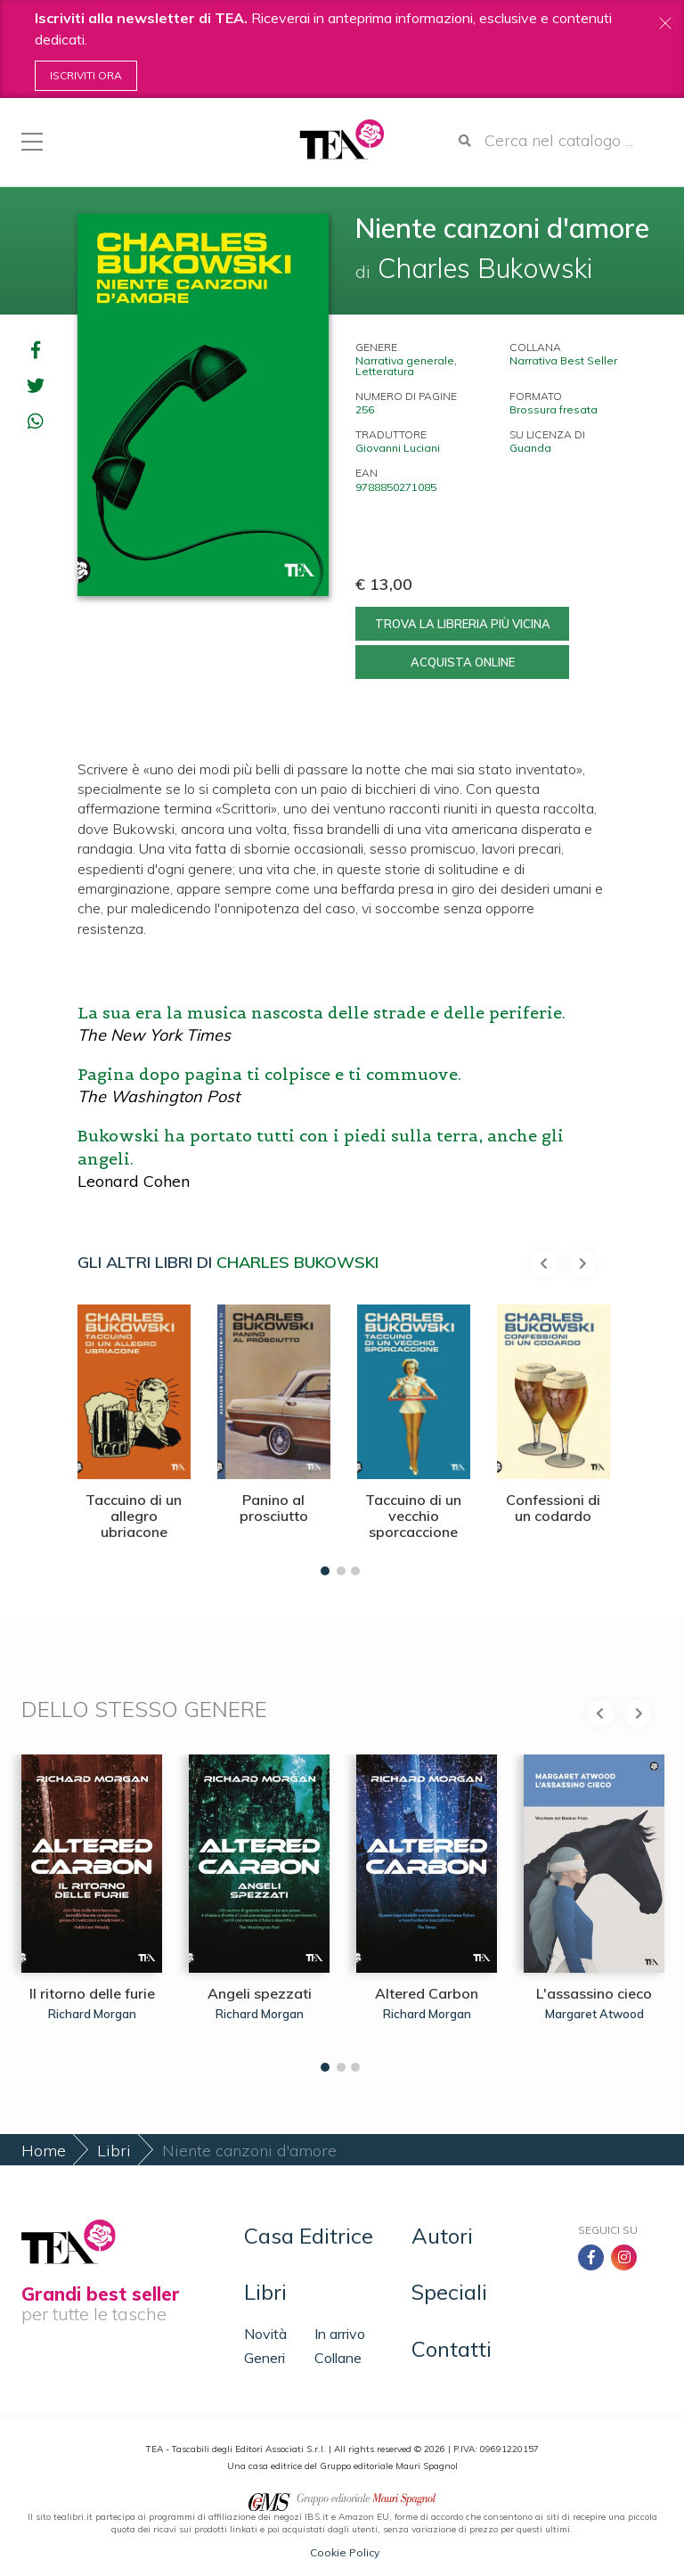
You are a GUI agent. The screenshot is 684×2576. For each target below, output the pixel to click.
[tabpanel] (134, 1435)
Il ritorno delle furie (92, 1993)
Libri (114, 2150)
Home (43, 2150)
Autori (442, 2235)
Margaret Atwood (594, 2014)
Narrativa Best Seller (563, 360)
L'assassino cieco (594, 1993)
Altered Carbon (426, 1993)
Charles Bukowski (297, 1262)
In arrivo (339, 2334)
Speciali (449, 2291)
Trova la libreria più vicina (462, 624)
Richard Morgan (92, 2014)
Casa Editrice (308, 2235)
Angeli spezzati (260, 1993)
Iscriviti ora (86, 75)
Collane (338, 2358)
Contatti (451, 2348)
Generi (264, 2358)
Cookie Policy (344, 2552)
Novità (265, 2334)
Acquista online (463, 662)
